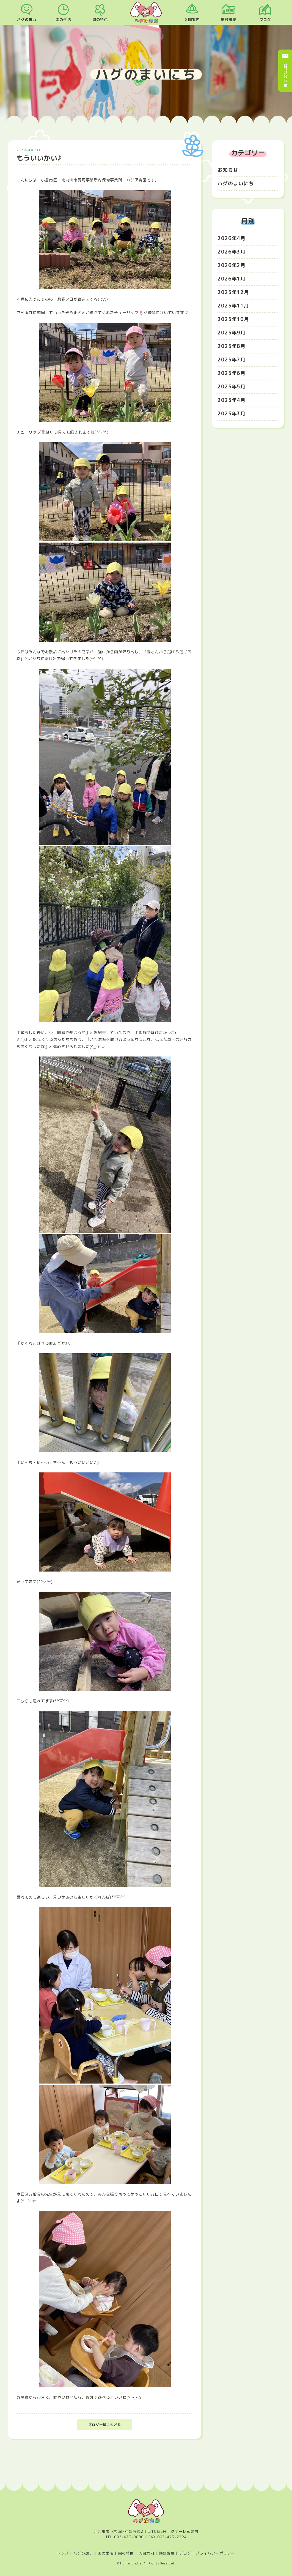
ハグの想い (26, 19)
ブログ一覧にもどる (104, 2424)
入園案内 (192, 19)
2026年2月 (231, 265)
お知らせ (227, 170)
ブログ (265, 19)
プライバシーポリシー (215, 2553)
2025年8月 (231, 346)
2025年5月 (231, 386)
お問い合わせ (285, 74)
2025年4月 (231, 400)
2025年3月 (231, 413)
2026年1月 (231, 278)
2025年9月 (231, 332)
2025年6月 (231, 373)
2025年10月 (233, 319)
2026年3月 (231, 251)
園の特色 (100, 19)
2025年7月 (231, 359)
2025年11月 (233, 305)
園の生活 (63, 19)
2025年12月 (233, 292)
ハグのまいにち (235, 183)
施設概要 (228, 19)
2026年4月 (231, 238)
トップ (63, 2553)
